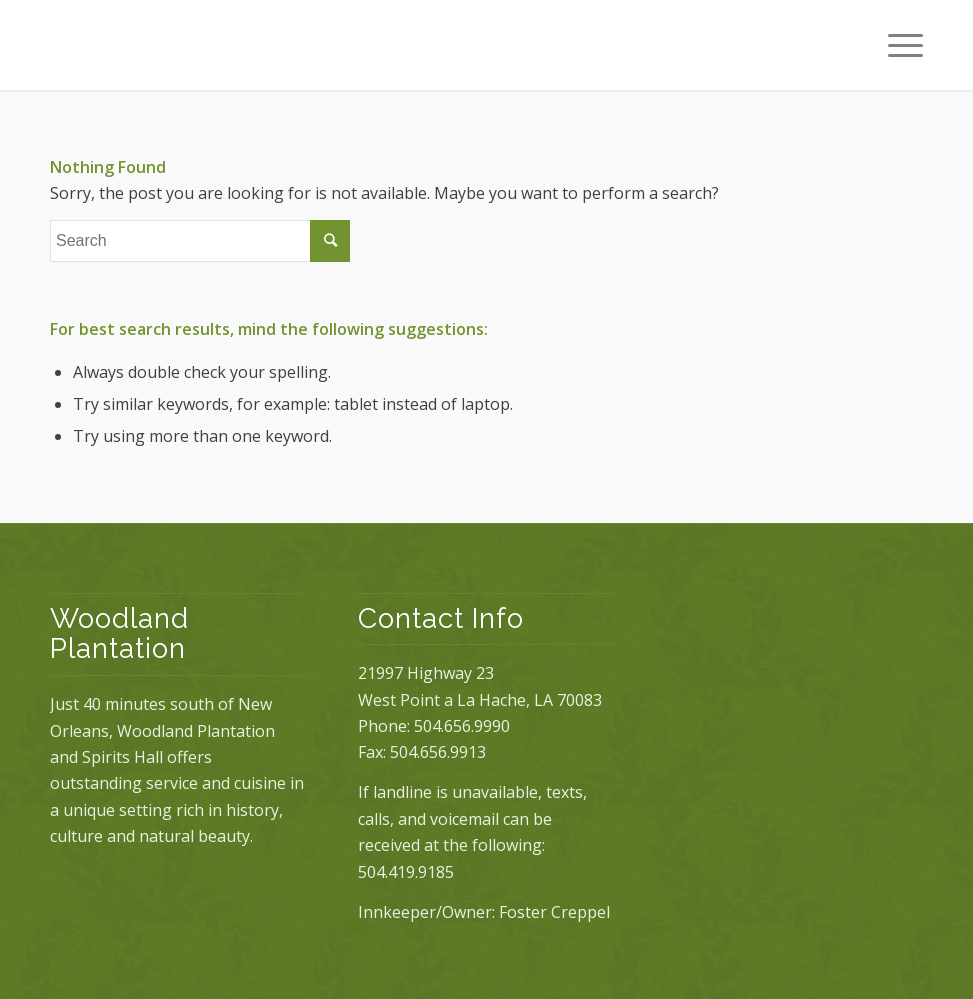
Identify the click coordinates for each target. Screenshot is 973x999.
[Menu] (895, 45)
